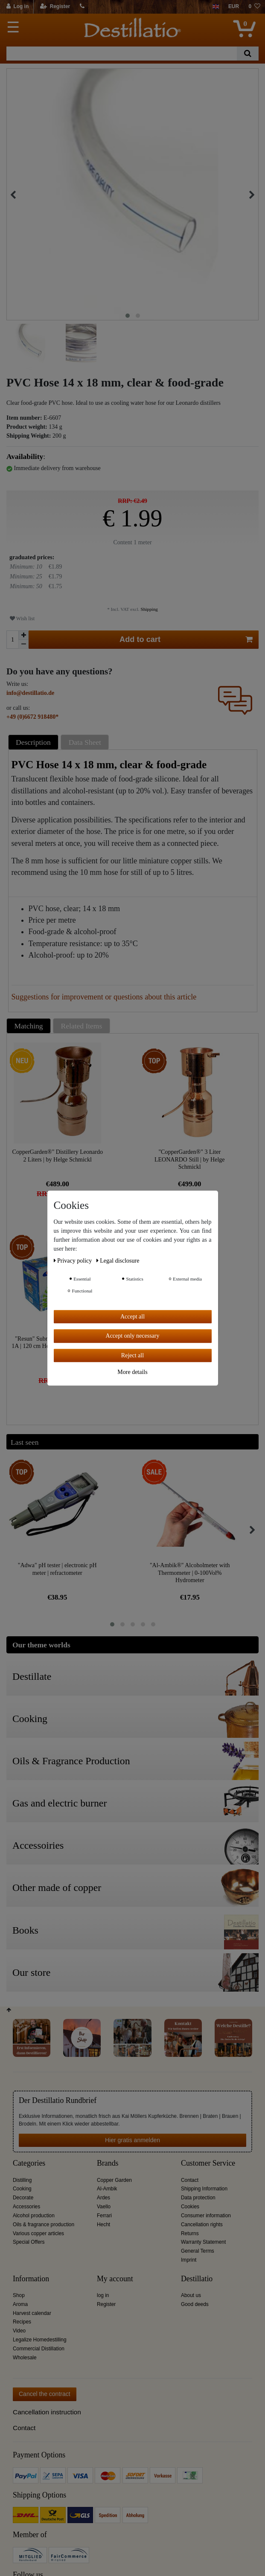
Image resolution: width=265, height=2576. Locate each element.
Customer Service (208, 2163)
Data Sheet (85, 742)
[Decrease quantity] (23, 644)
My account (115, 2279)
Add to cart (186, 640)
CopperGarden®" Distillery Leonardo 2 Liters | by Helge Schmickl (57, 1156)
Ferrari (104, 2216)
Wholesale (25, 2358)
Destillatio (197, 2279)
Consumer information (206, 2216)
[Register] (55, 7)
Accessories (26, 2207)
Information (31, 2279)
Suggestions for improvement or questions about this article (104, 997)
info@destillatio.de (30, 693)
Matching (29, 1026)
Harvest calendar (32, 2313)
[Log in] (18, 7)
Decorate (23, 2198)
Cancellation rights (202, 2224)
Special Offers (28, 2242)
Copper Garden (114, 2180)
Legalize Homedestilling (40, 2340)
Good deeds (195, 2304)
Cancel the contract (44, 2393)
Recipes (22, 2322)
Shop (19, 2295)
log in (103, 2295)
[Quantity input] (12, 639)
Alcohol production (34, 2216)
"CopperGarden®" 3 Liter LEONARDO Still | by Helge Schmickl (189, 1159)
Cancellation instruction (47, 2412)
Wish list (22, 618)
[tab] (34, 742)
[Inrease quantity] (23, 635)
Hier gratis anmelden (132, 2140)
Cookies (190, 2207)
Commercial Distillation (38, 2349)
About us (191, 2295)
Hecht (103, 2224)
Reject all (132, 1355)
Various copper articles (38, 2233)
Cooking (22, 2189)
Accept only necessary (133, 1336)
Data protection (198, 2198)
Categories (29, 2163)
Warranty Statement (203, 2242)
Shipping (149, 609)
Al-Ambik (107, 2189)
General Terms (197, 2251)
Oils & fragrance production (43, 2224)
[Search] (248, 53)
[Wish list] (254, 7)
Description (33, 742)
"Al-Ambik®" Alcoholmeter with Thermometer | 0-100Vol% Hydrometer (190, 1572)
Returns (190, 2233)
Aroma (20, 2304)
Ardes (103, 2198)
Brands (108, 2163)
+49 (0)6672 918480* (32, 717)
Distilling (22, 2180)
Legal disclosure (118, 1261)
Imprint (188, 2260)
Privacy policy (73, 1261)
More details (132, 1372)
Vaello (104, 2207)
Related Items (81, 1026)
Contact (189, 2180)
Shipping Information (204, 2189)
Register (106, 2304)
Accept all (132, 1316)
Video (19, 2331)
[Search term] (121, 53)
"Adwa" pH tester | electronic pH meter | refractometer (57, 1569)
